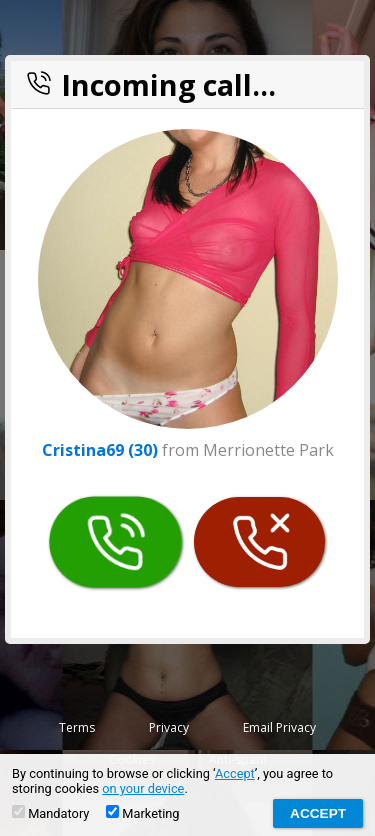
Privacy (169, 727)
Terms (77, 727)
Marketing (142, 813)
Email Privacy (279, 727)
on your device (143, 788)
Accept (235, 773)
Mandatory (50, 813)
